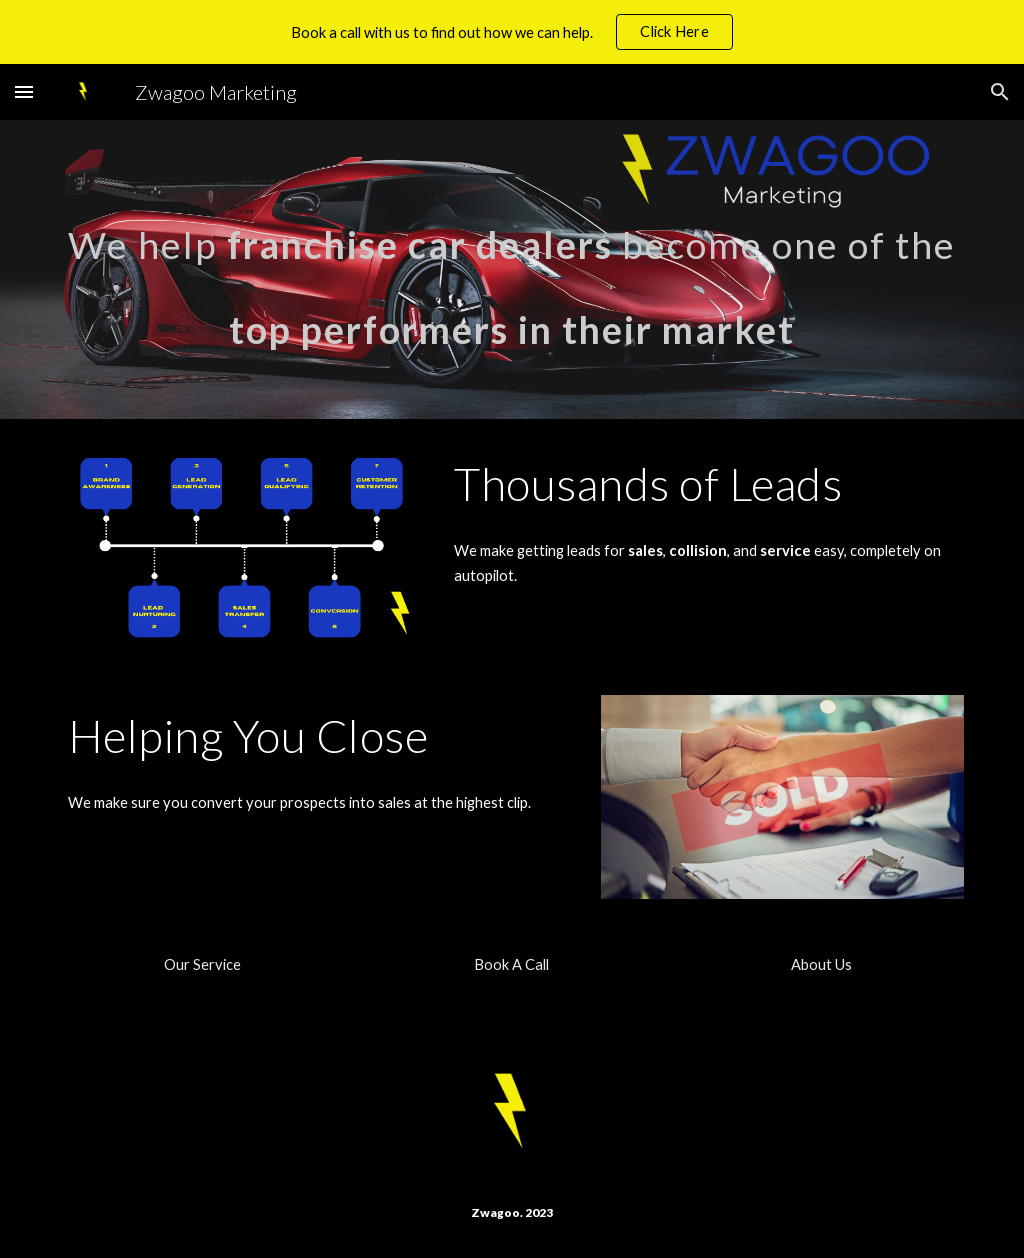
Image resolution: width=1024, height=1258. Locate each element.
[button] (24, 91)
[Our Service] (202, 965)
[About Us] (821, 965)
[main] (512, 269)
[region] (512, 32)
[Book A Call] (511, 965)
